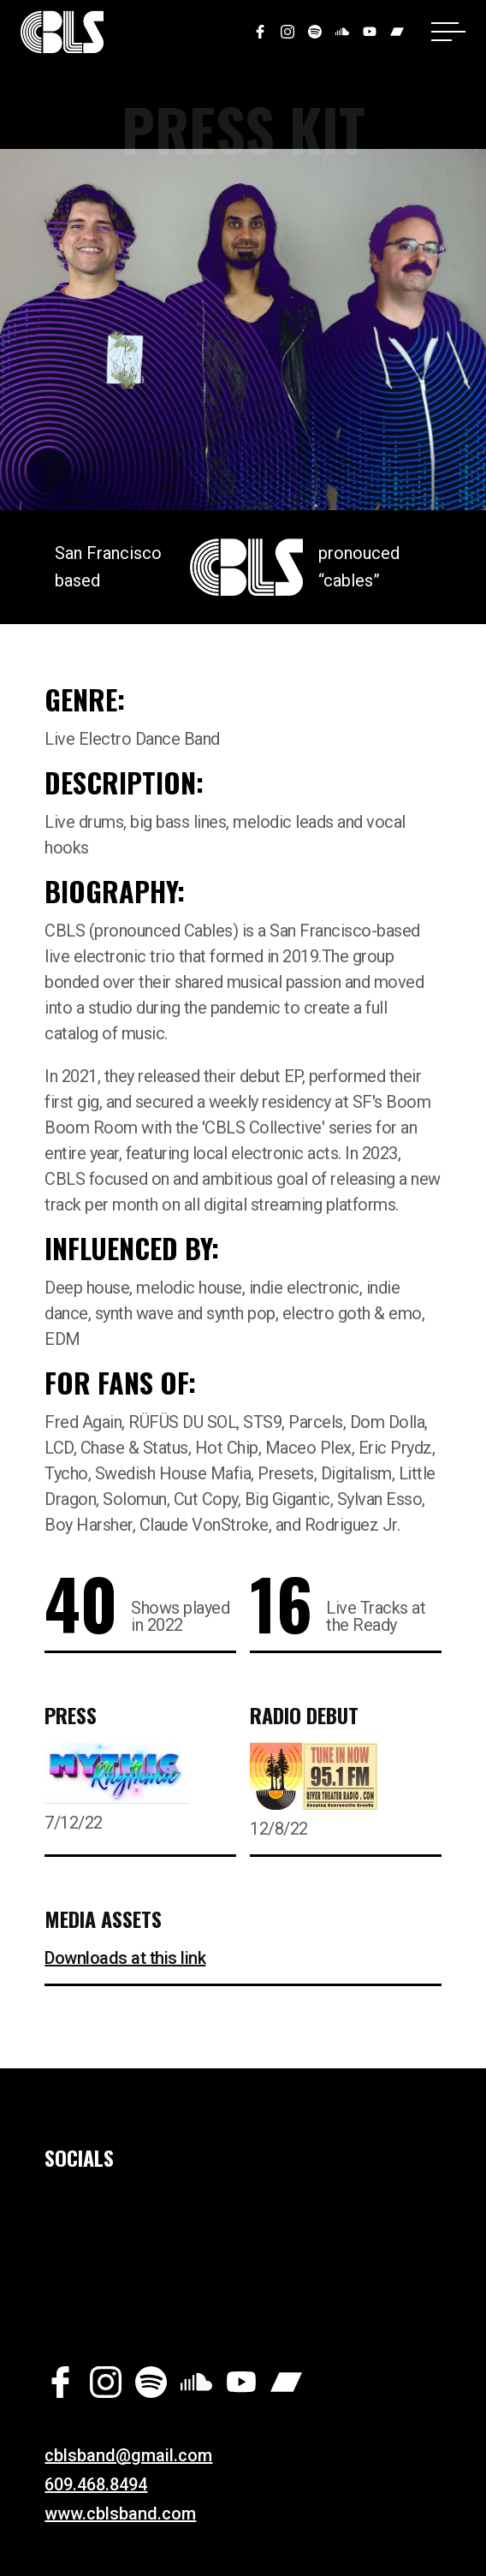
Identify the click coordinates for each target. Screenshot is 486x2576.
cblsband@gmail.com (128, 2455)
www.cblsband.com (120, 2513)
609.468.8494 (95, 2484)
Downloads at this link (124, 1958)
